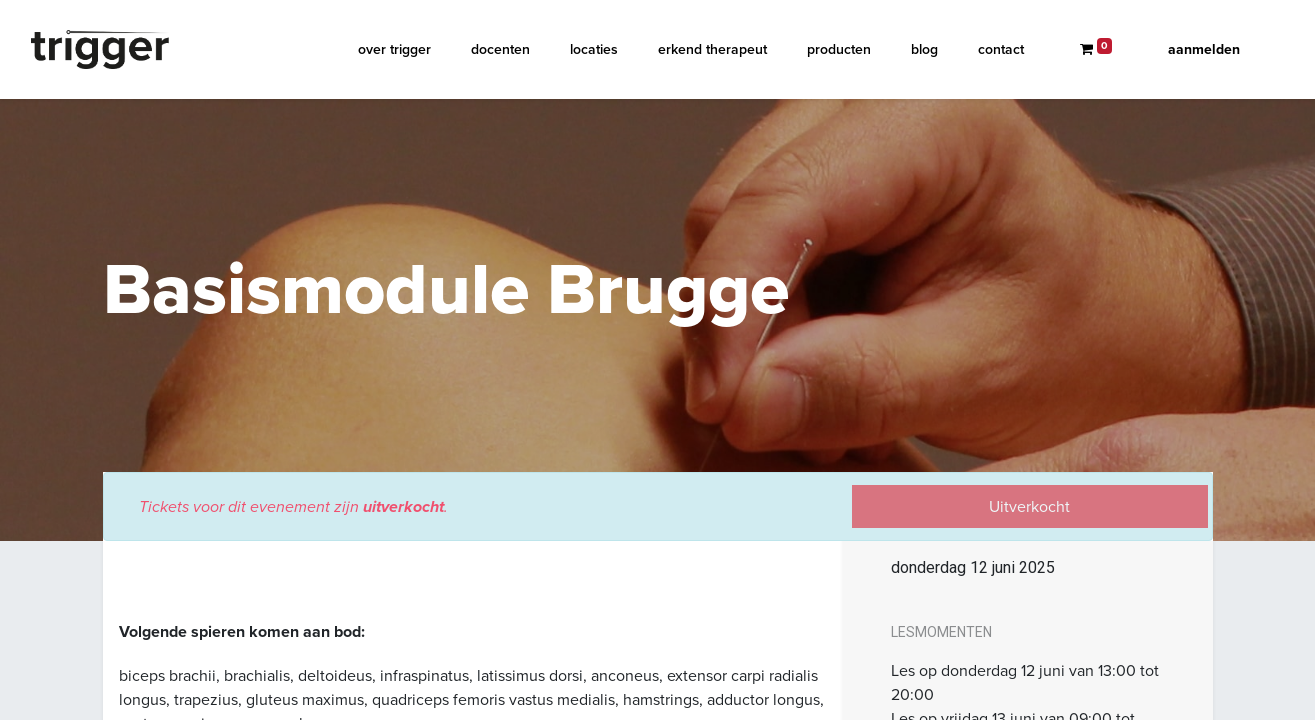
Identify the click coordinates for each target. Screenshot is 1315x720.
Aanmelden (1204, 49)
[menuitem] (394, 49)
